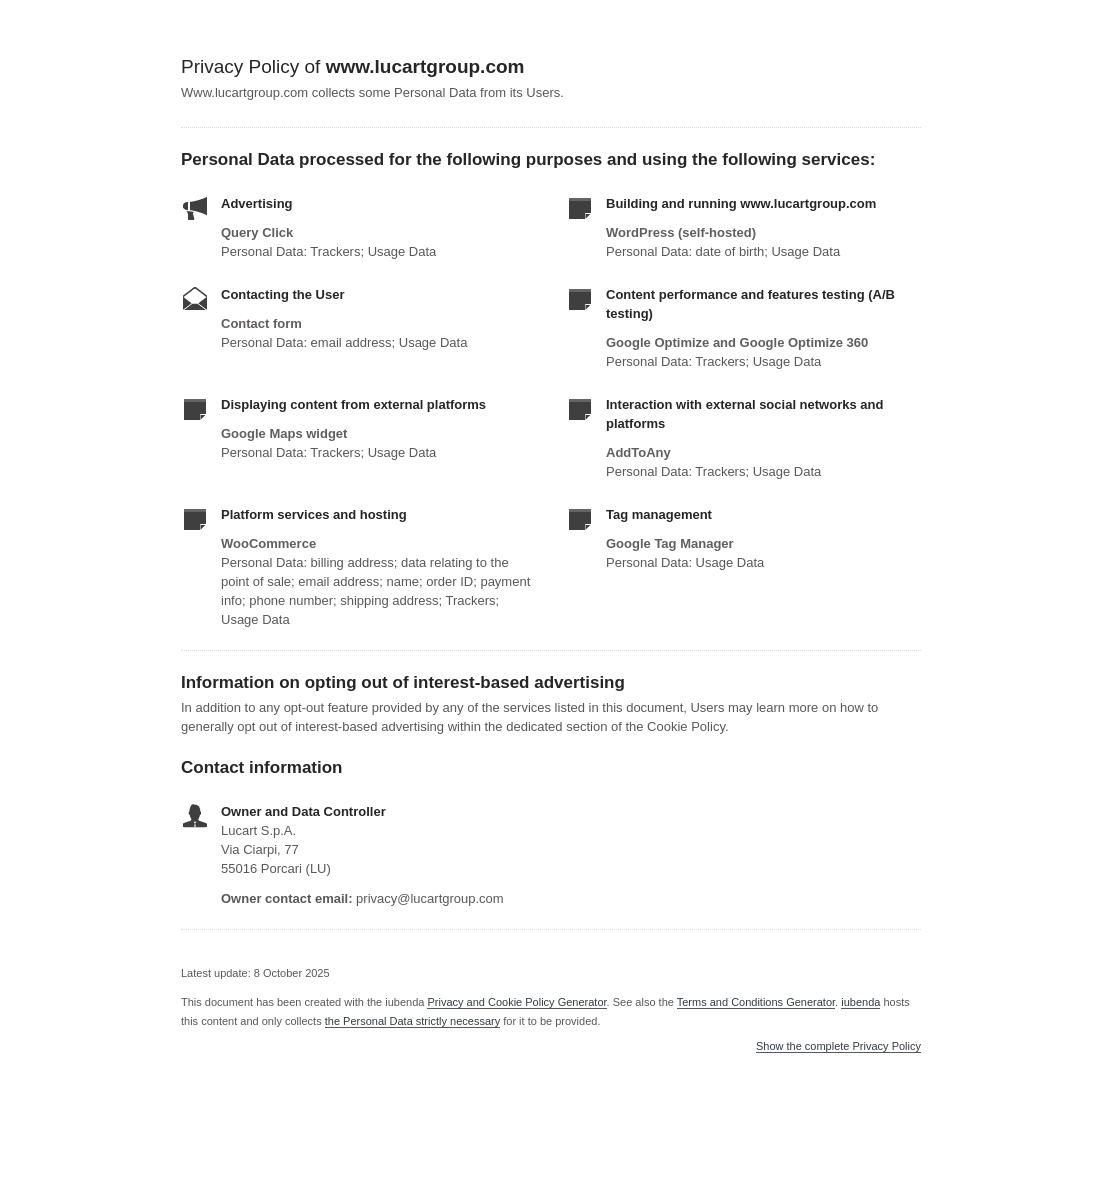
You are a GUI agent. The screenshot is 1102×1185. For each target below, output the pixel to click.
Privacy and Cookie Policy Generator (516, 1002)
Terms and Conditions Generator (756, 1002)
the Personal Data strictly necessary (412, 1021)
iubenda (860, 1002)
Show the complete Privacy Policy (838, 1046)
